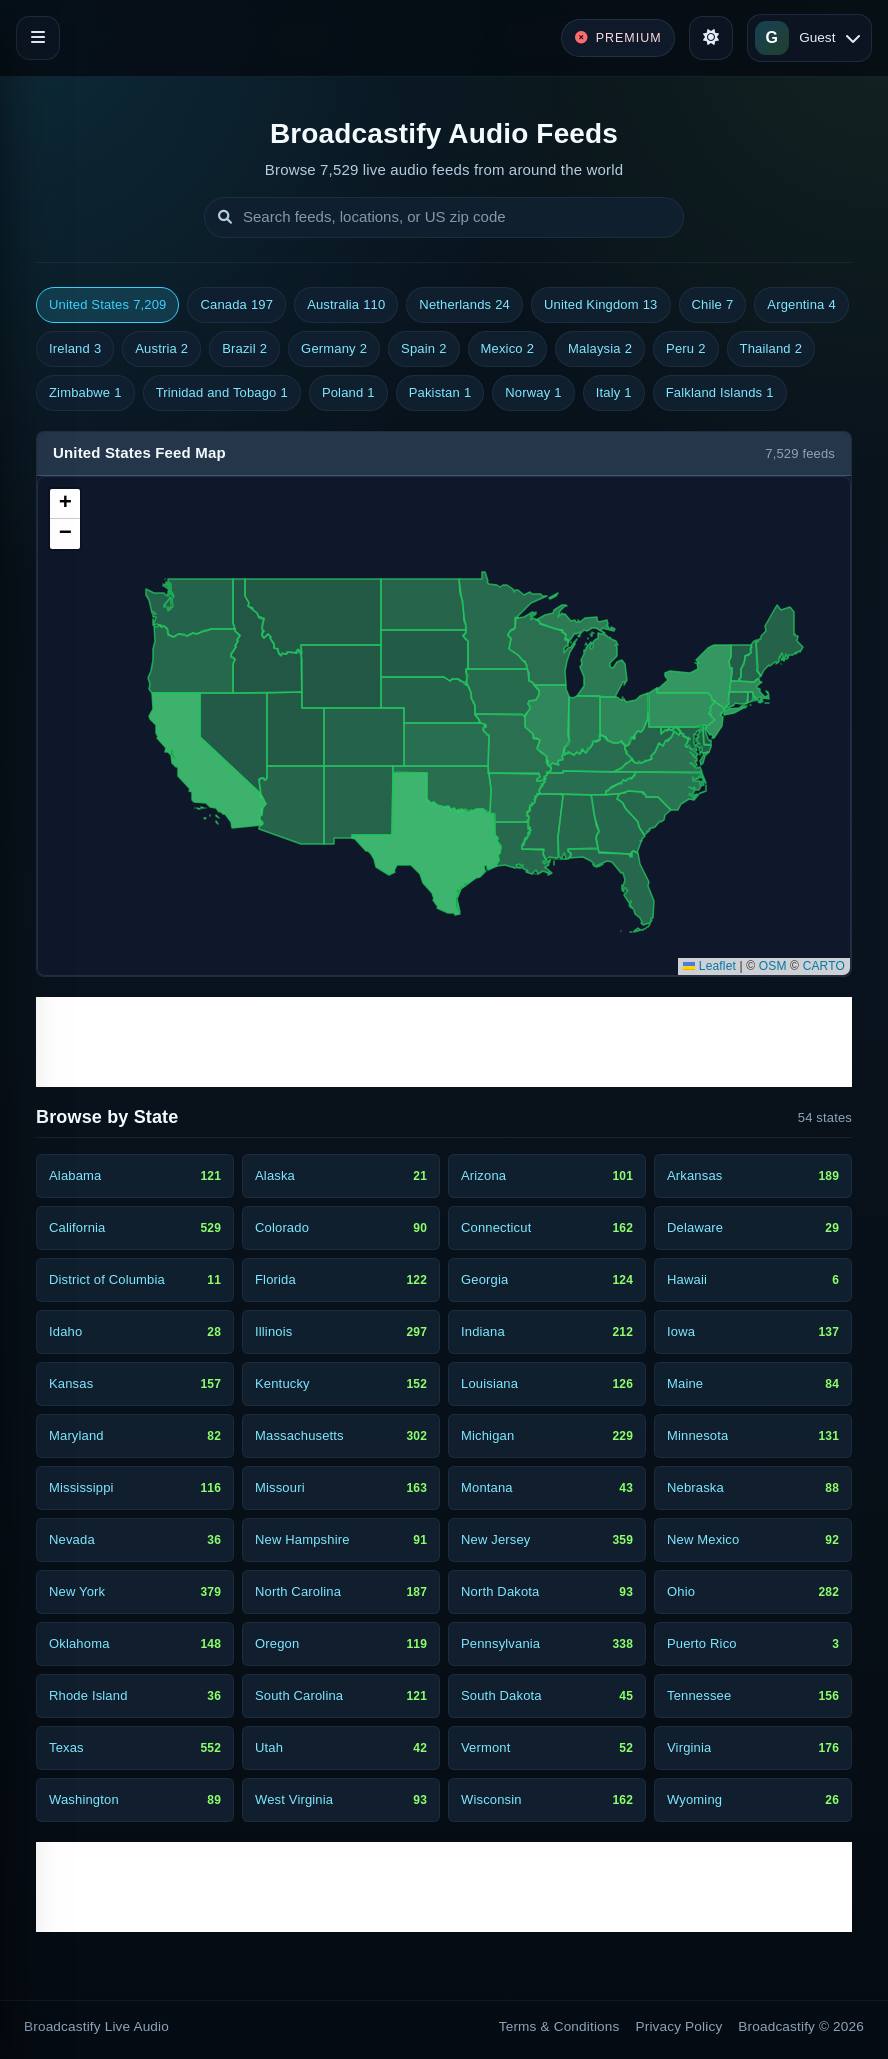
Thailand (771, 349)
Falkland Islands (720, 393)
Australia (346, 305)
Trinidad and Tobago (222, 393)
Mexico (508, 349)
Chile (713, 305)
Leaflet (709, 966)
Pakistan (440, 393)
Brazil (244, 349)
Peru (686, 349)
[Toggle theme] (711, 38)
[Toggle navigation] (38, 38)
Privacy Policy (679, 2026)
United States (107, 305)
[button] (65, 504)
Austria (161, 349)
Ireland (75, 349)
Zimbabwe (85, 393)
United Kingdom (601, 305)
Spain (423, 349)
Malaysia (600, 349)
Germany (334, 349)
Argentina (801, 305)
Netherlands (464, 305)
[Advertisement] (444, 1042)
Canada (236, 305)
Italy (614, 393)
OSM (773, 966)
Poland (348, 393)
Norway (533, 393)
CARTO (824, 966)
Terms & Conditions (559, 2026)
